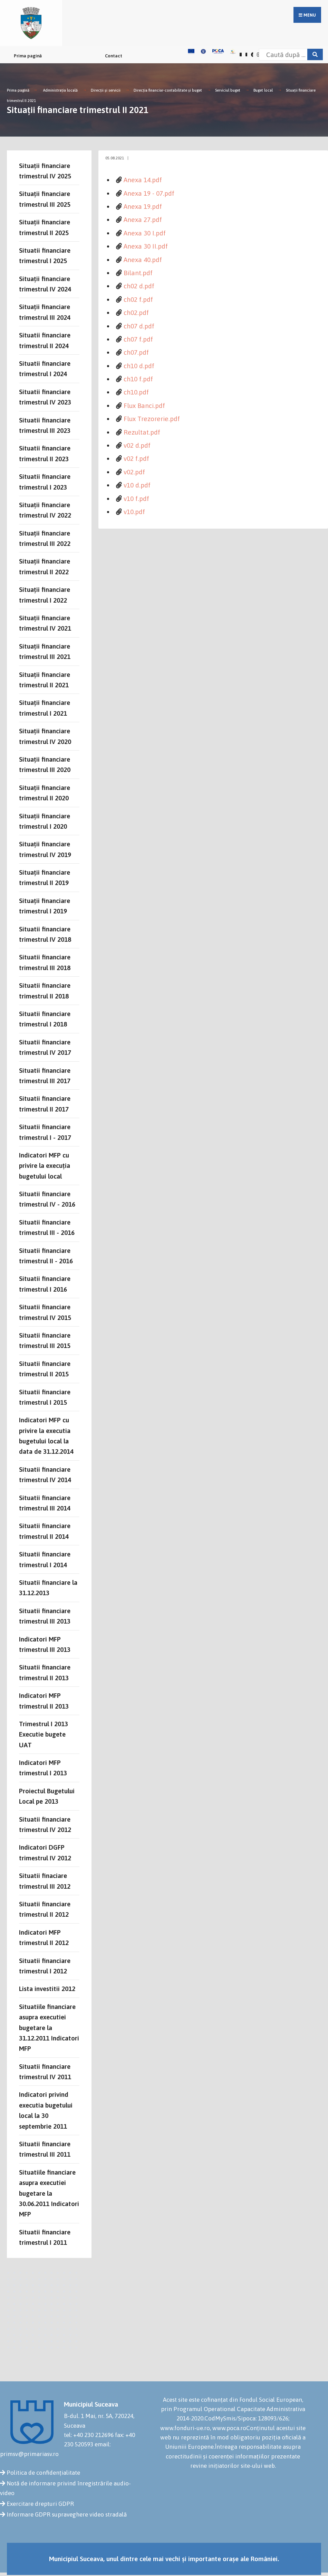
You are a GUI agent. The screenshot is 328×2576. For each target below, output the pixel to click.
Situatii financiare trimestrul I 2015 (44, 1397)
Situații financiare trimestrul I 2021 (44, 708)
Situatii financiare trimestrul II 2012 (44, 1909)
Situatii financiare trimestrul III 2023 (44, 425)
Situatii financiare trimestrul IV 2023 (45, 397)
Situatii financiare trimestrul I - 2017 (45, 1132)
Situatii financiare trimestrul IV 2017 (45, 1047)
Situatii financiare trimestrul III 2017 (44, 1076)
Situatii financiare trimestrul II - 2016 (46, 1256)
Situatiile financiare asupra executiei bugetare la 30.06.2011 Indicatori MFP (49, 2193)
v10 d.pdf (137, 485)
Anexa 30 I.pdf (145, 233)
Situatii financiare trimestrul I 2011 (44, 2237)
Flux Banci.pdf (144, 405)
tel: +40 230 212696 (89, 2434)
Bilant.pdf (138, 273)
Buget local (263, 90)
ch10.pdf (136, 392)
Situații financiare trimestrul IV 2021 (45, 623)
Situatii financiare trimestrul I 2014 (44, 1559)
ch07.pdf (136, 352)
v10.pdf (134, 511)
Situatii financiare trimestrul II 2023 (44, 453)
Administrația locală (60, 90)
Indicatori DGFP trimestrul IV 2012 (45, 1852)
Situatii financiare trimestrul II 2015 (44, 1369)
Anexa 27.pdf (143, 219)
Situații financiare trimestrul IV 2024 (45, 284)
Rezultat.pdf (142, 432)
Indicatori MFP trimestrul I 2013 (43, 1768)
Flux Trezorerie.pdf (152, 418)
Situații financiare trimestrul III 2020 (44, 764)
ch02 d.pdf (139, 286)
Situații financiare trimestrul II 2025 (44, 227)
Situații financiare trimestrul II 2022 (44, 566)
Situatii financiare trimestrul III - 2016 (47, 1227)
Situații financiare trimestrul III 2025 (44, 199)
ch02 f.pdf (138, 299)
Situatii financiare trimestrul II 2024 (44, 340)
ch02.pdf (136, 312)
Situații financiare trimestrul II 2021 (44, 680)
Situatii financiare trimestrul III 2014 (44, 1503)
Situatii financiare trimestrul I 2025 (44, 255)
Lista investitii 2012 (47, 1988)
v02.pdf (134, 472)
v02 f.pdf (136, 458)
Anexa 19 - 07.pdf (149, 193)
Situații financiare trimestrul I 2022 (44, 595)
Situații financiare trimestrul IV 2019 (45, 849)
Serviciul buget (228, 90)
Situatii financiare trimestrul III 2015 (44, 1340)
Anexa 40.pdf (143, 259)
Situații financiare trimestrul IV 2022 (45, 510)
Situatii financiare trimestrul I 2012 (44, 1966)
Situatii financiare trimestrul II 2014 (44, 1531)
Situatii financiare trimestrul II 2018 (44, 990)
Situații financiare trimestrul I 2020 (44, 821)
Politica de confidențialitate (43, 2472)
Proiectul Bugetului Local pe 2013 (47, 1796)
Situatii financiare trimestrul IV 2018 (45, 934)
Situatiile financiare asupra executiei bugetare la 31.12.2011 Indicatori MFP (49, 2028)
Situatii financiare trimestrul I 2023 (44, 482)
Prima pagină (28, 55)
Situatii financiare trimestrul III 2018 (44, 962)
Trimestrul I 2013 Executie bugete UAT (43, 1734)
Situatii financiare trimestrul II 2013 (44, 1672)
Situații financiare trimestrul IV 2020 (45, 736)
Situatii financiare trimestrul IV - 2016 (47, 1199)
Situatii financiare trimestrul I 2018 (44, 1019)
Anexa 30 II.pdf (146, 246)
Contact (113, 55)
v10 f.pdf (136, 498)
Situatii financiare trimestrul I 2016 (44, 1284)
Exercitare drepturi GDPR (40, 2503)
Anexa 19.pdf (143, 206)
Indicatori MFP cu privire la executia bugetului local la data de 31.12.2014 (46, 1435)
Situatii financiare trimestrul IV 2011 (45, 2072)
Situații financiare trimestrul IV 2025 (45, 171)
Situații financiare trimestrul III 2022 (44, 538)
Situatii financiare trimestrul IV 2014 (45, 1475)
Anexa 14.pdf (143, 180)
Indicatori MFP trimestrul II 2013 (44, 1701)
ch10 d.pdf (139, 366)
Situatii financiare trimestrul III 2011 (44, 2149)
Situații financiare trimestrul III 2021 (44, 651)
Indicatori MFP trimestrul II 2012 (44, 1937)
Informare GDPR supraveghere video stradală (67, 2514)
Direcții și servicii (105, 90)
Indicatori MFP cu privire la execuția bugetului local (44, 1165)
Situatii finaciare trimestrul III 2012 (44, 1881)
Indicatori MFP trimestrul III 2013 (44, 1644)
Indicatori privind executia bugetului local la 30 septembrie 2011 (46, 2110)
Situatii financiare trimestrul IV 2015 (45, 1312)
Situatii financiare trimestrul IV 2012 (45, 1824)
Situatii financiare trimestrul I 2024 (44, 369)
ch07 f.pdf (138, 339)
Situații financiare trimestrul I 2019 (44, 906)
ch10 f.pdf (138, 379)
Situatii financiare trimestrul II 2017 (44, 1104)
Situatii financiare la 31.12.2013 (48, 1588)
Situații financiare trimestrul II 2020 (44, 793)
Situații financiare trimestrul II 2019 (44, 877)
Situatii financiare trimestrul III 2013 (44, 1616)
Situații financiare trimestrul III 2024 (44, 312)
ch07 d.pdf (139, 326)
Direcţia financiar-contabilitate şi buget (168, 90)
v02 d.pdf (137, 445)
